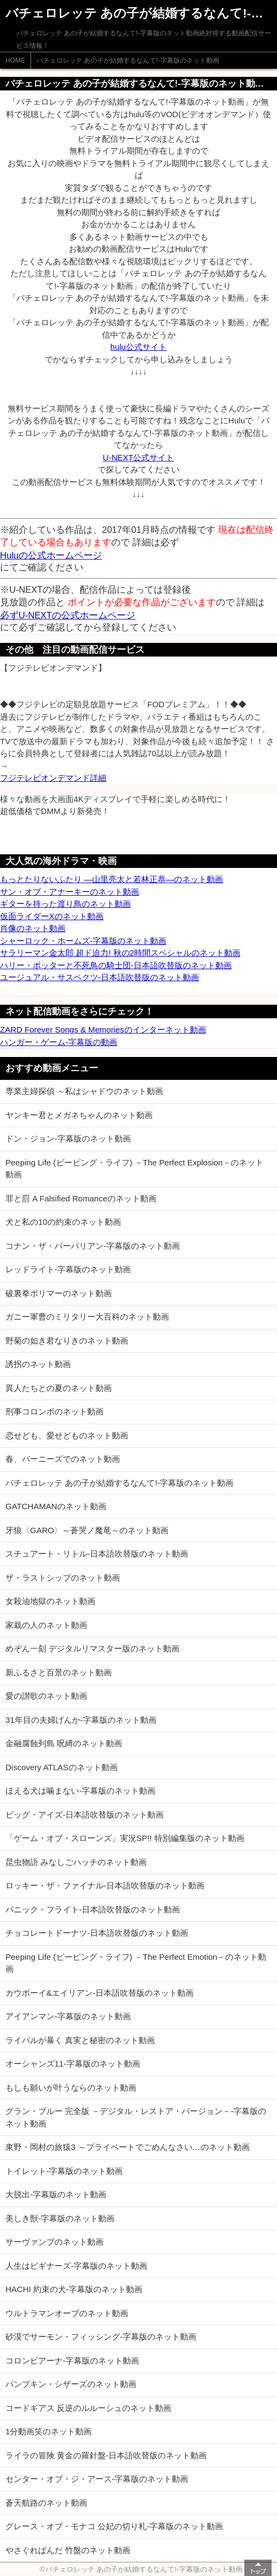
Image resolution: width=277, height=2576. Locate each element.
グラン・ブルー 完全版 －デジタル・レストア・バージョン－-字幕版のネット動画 (135, 2117)
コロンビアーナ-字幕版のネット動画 (72, 2360)
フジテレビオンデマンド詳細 (53, 777)
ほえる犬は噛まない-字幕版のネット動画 (80, 1790)
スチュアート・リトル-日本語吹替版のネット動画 (96, 1553)
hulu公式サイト (138, 346)
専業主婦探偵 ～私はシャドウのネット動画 (84, 1091)
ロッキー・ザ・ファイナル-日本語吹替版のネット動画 (104, 1885)
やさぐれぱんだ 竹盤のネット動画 (67, 2550)
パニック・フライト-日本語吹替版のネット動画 (92, 1909)
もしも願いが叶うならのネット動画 (70, 2087)
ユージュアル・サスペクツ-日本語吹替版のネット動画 (99, 977)
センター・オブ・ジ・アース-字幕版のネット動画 (96, 2478)
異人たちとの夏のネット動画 (58, 1388)
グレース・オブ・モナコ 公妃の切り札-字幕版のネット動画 (114, 2526)
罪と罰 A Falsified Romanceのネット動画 (80, 1198)
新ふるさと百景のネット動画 (58, 1672)
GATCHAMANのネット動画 (55, 1506)
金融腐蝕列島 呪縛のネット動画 (63, 1743)
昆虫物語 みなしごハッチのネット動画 (76, 1862)
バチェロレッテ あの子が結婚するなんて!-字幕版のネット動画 (128, 60)
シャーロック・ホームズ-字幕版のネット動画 (83, 940)
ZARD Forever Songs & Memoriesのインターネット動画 (103, 1029)
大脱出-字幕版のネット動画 (55, 2194)
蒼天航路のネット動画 (46, 2502)
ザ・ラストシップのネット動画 (62, 1577)
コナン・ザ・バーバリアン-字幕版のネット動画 (92, 1245)
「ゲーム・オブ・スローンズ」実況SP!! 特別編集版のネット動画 (124, 1838)
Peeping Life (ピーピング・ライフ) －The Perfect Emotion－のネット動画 (135, 1963)
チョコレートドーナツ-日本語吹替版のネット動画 (96, 1932)
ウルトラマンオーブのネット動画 (66, 2313)
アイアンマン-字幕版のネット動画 (68, 2016)
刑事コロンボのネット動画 (54, 1411)
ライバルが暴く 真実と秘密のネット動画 (80, 2040)
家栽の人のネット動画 (46, 1625)
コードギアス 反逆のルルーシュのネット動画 (88, 2408)
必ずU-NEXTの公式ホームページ (67, 615)
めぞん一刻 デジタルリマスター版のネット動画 (92, 1648)
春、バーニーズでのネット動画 (62, 1458)
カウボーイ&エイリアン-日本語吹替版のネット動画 (99, 1992)
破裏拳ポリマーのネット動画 (58, 1293)
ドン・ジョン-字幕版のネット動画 (68, 1138)
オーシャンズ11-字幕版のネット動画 (72, 2063)
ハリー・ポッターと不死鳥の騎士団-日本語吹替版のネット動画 (116, 965)
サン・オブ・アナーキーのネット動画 (69, 891)
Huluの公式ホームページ (51, 555)
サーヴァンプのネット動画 (54, 2241)
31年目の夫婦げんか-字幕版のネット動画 (80, 1719)
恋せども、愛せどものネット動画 (66, 1435)
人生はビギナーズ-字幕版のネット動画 (76, 2265)
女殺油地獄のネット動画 (50, 1601)
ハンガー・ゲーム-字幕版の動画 (58, 1042)
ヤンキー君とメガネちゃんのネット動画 (79, 1115)
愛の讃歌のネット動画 (46, 1695)
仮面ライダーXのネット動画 (52, 916)
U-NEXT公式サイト (138, 457)
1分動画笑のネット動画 (48, 2431)
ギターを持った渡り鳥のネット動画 (65, 903)
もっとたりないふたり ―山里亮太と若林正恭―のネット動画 (111, 879)
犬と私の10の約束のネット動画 (63, 1221)
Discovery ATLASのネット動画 (61, 1767)
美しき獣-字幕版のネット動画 (60, 2218)
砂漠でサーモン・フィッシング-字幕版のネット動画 (100, 2336)
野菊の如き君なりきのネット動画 (66, 1340)
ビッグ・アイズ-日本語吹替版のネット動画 (84, 1814)
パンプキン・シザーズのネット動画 (70, 2384)
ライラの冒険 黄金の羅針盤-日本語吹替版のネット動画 (106, 2455)
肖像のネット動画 (32, 928)
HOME (15, 60)
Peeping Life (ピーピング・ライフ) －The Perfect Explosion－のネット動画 (134, 1169)
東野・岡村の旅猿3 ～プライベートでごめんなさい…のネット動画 (127, 2147)
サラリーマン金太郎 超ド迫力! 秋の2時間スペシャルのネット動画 (120, 952)
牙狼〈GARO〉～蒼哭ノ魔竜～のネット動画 (86, 1530)
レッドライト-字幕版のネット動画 (68, 1269)
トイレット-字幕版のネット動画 (64, 2171)
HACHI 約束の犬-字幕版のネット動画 (73, 2289)
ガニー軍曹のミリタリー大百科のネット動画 (87, 1316)
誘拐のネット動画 (38, 1364)
